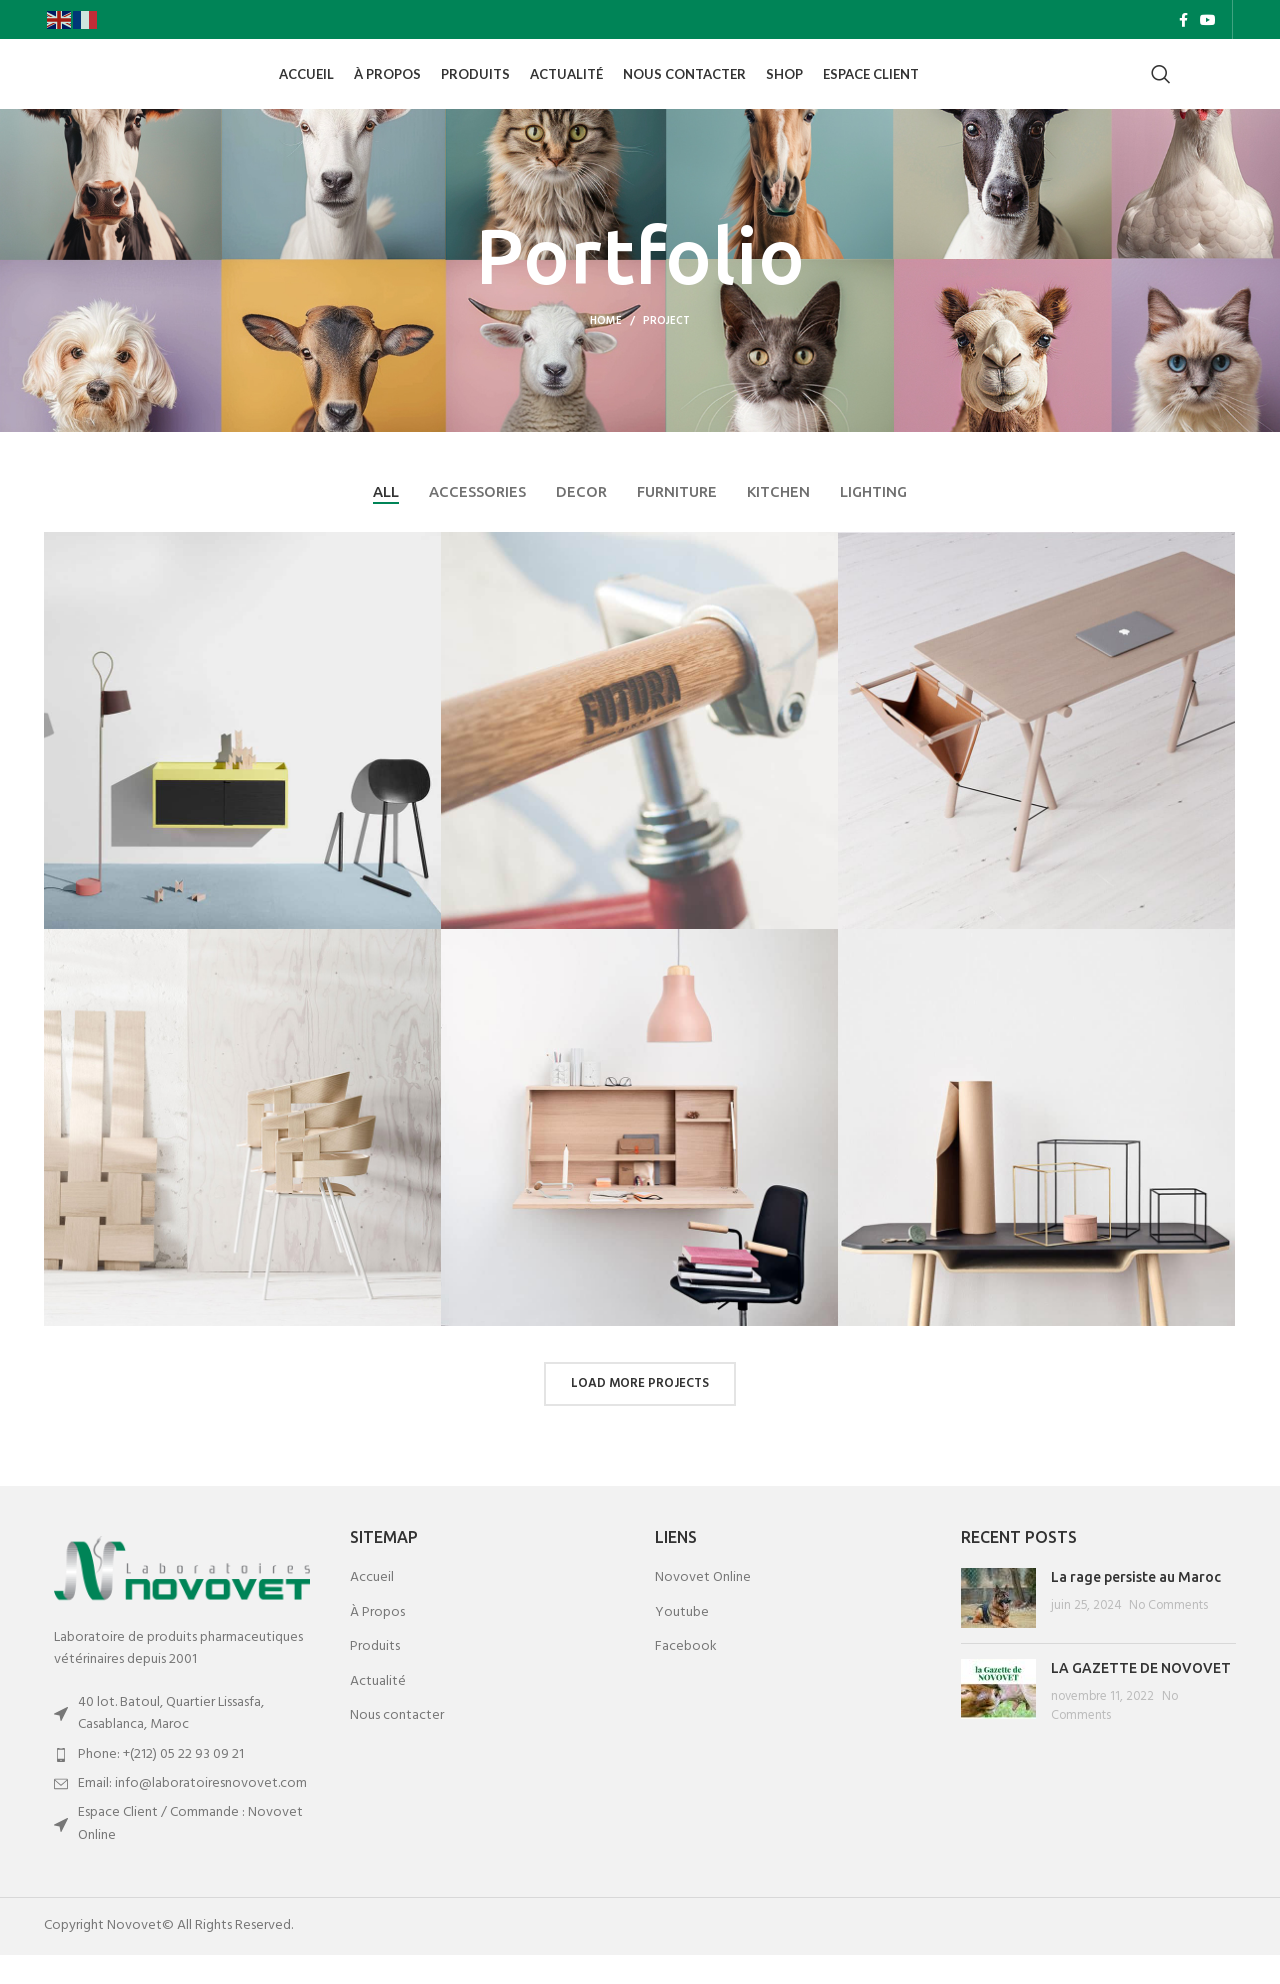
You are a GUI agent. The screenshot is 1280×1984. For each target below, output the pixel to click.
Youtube (682, 1641)
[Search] (1161, 90)
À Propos (377, 1641)
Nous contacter (397, 1745)
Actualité (378, 1711)
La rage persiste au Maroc (1136, 1606)
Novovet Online (703, 1607)
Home (606, 349)
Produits (375, 1676)
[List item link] (182, 1783)
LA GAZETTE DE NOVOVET (1141, 1697)
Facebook (686, 1676)
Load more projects (640, 1412)
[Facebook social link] (1183, 21)
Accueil (372, 1607)
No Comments (1168, 1634)
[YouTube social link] (1208, 21)
